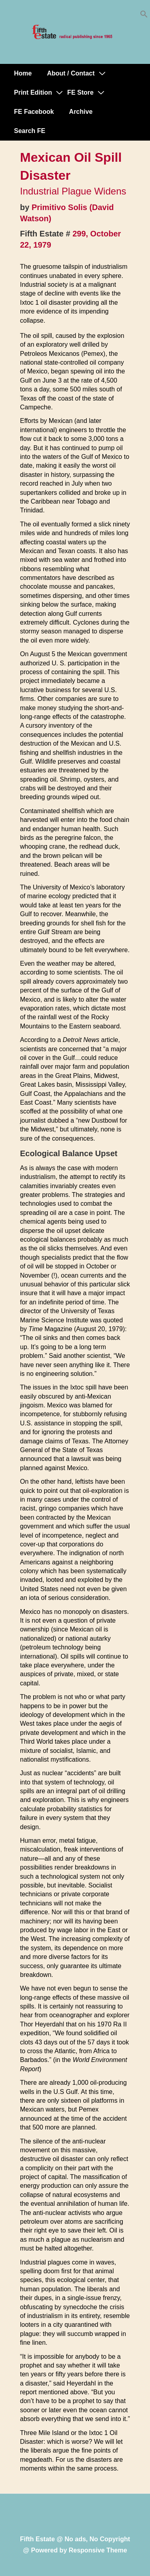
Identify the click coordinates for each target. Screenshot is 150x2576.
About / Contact (70, 73)
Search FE (29, 130)
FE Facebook (34, 111)
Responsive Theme (98, 2550)
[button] (144, 15)
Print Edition (33, 92)
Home (23, 73)
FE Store (80, 92)
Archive (81, 111)
